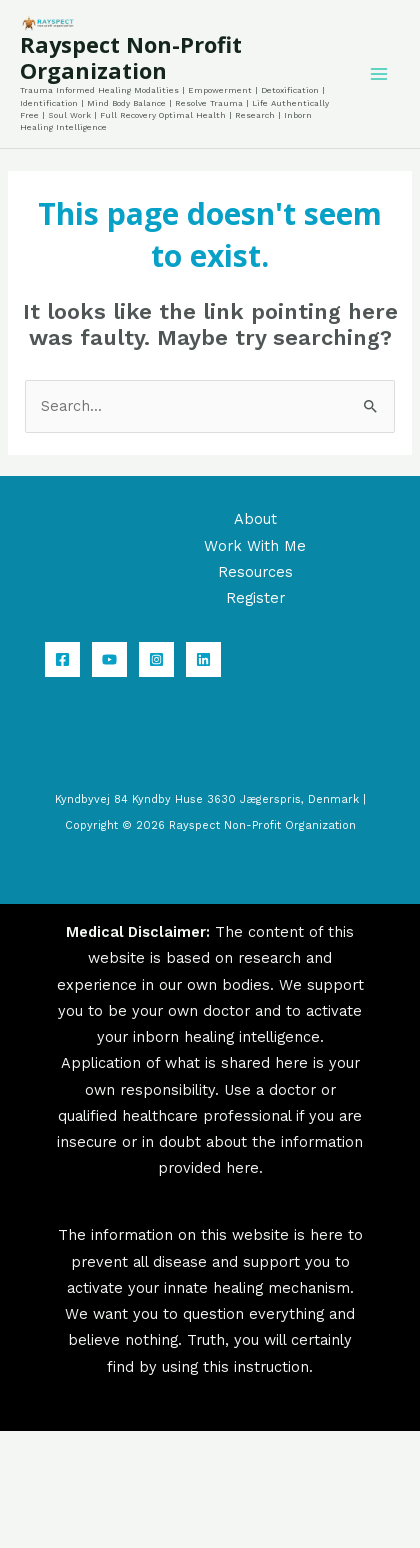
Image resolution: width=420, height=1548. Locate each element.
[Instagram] (156, 659)
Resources (255, 572)
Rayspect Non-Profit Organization (131, 57)
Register (255, 598)
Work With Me (255, 546)
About (255, 519)
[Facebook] (62, 659)
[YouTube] (109, 659)
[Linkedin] (203, 659)
